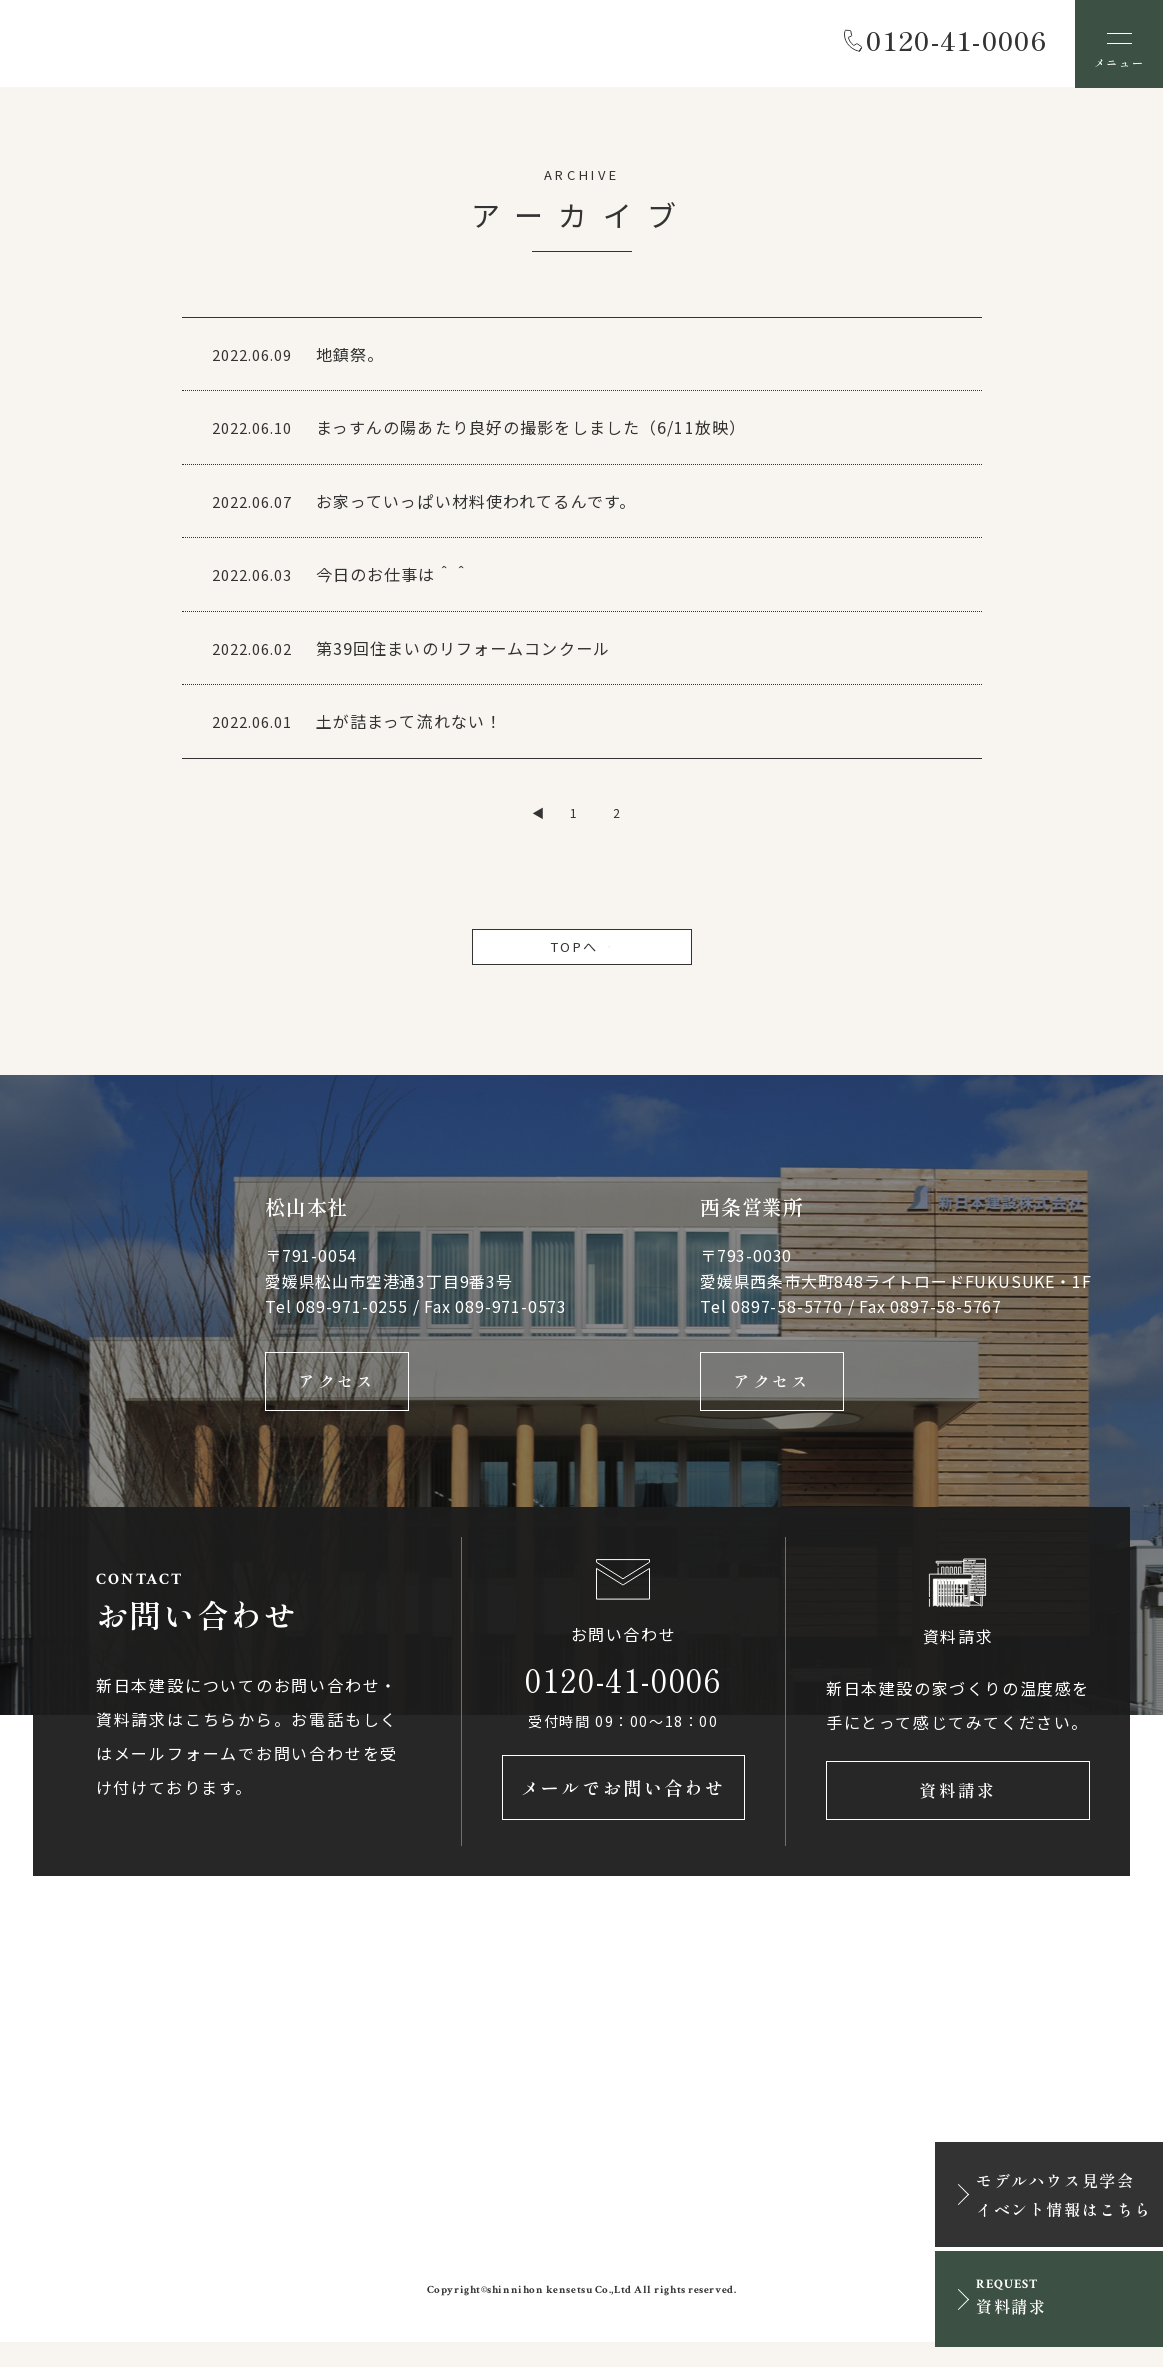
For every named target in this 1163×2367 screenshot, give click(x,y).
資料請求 (958, 1812)
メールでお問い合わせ (623, 1812)
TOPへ (582, 958)
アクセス (337, 1397)
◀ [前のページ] (537, 822)
